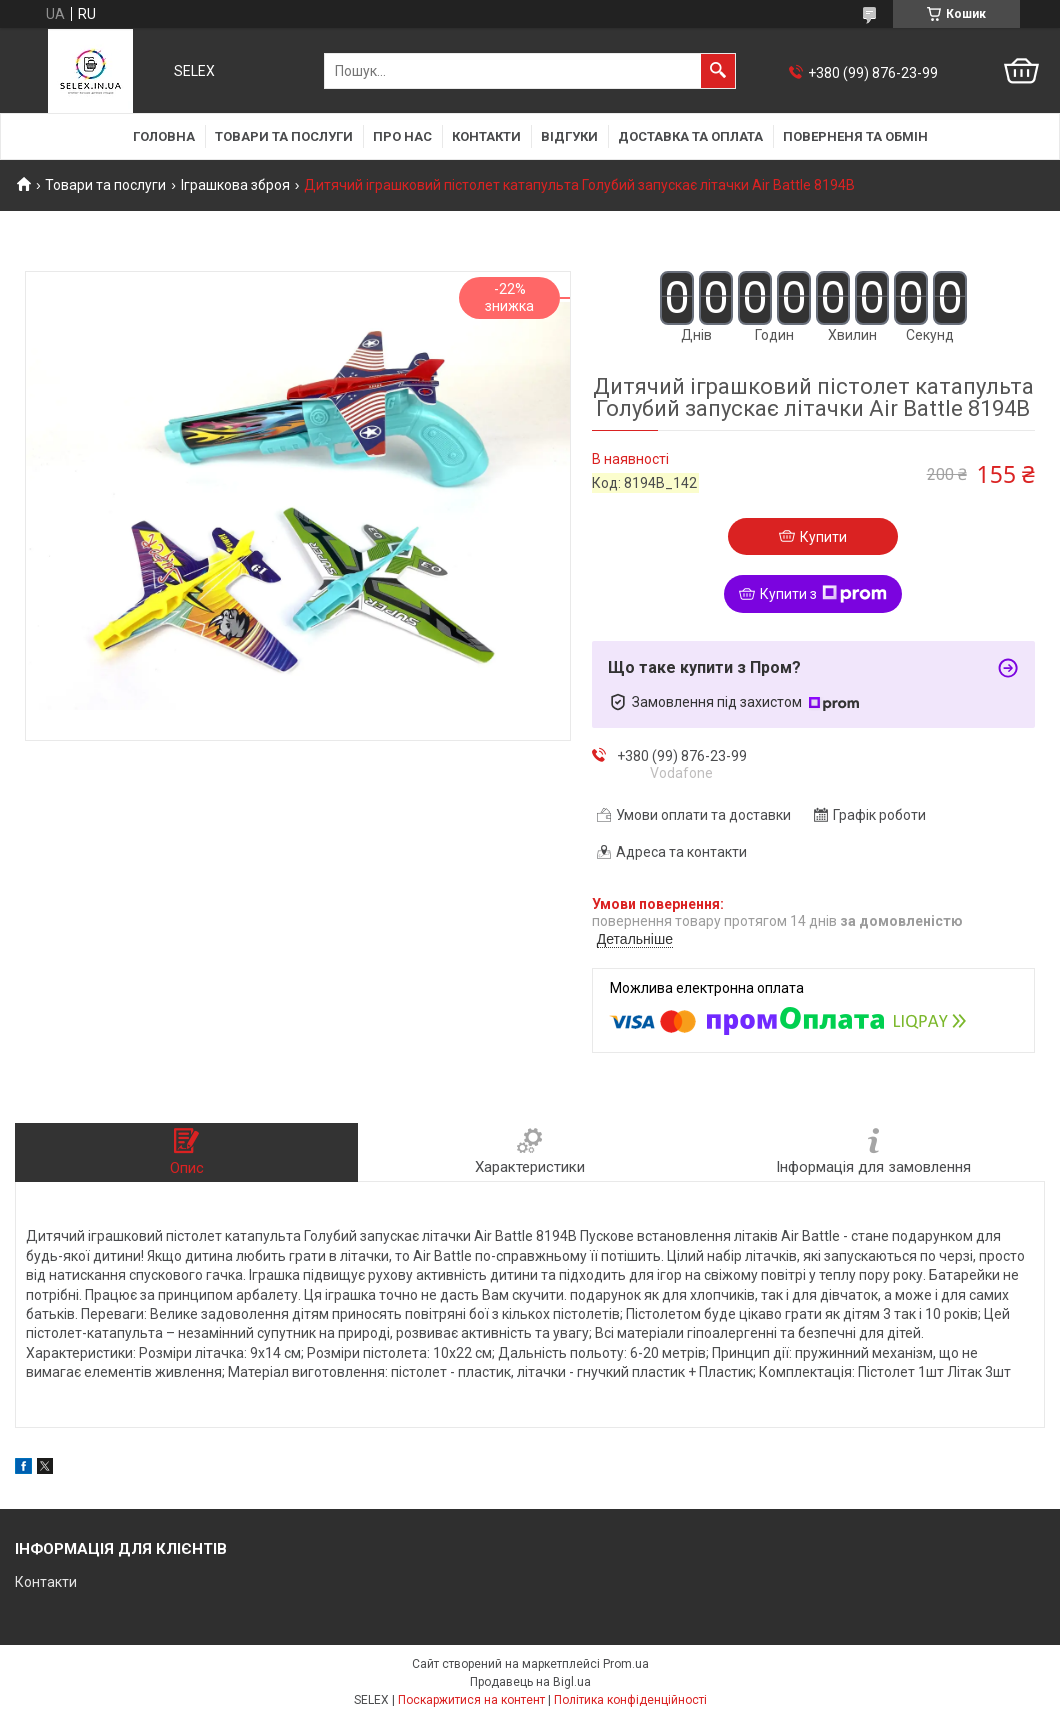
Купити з (823, 594)
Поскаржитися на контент (471, 1700)
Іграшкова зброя (235, 185)
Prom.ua (626, 1664)
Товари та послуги (284, 136)
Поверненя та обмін (855, 136)
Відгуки (569, 136)
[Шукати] (718, 71)
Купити (823, 537)
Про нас (402, 136)
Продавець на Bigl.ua (530, 1682)
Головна (164, 136)
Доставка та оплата (690, 136)
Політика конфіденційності (630, 1700)
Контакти (486, 136)
